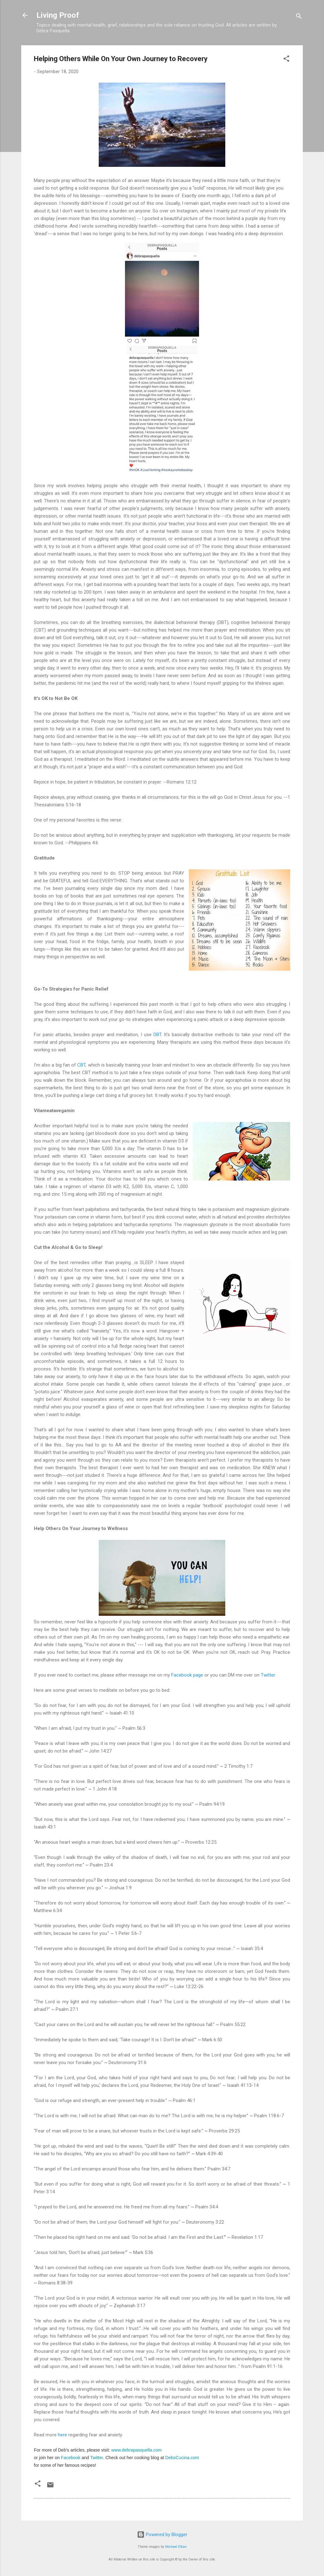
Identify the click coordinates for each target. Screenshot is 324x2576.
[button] (286, 60)
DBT (157, 1034)
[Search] (299, 17)
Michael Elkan (176, 2547)
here (62, 2435)
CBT (81, 1065)
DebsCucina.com (182, 2457)
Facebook (70, 2457)
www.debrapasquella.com (136, 2450)
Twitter (268, 1675)
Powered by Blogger (162, 2534)
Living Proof (57, 15)
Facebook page (187, 1675)
